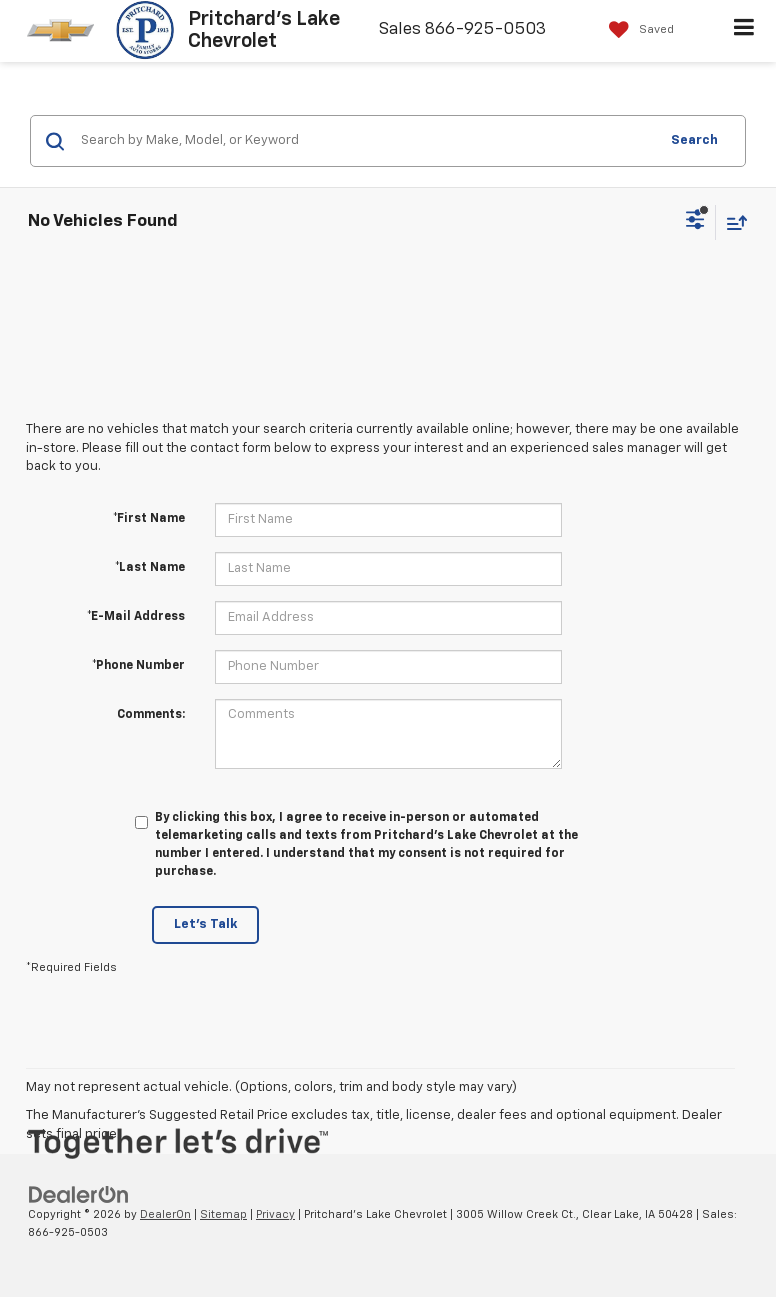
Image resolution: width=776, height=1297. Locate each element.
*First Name (149, 519)
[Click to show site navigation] (744, 31)
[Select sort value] (732, 222)
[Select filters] (695, 222)
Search (694, 140)
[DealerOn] (79, 1194)
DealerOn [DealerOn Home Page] (165, 1214)
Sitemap (223, 1214)
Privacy (275, 1214)
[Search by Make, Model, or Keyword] (366, 141)
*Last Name (150, 568)
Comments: (151, 715)
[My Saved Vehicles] (636, 30)
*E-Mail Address (136, 617)
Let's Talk (205, 924)
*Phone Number (138, 666)
